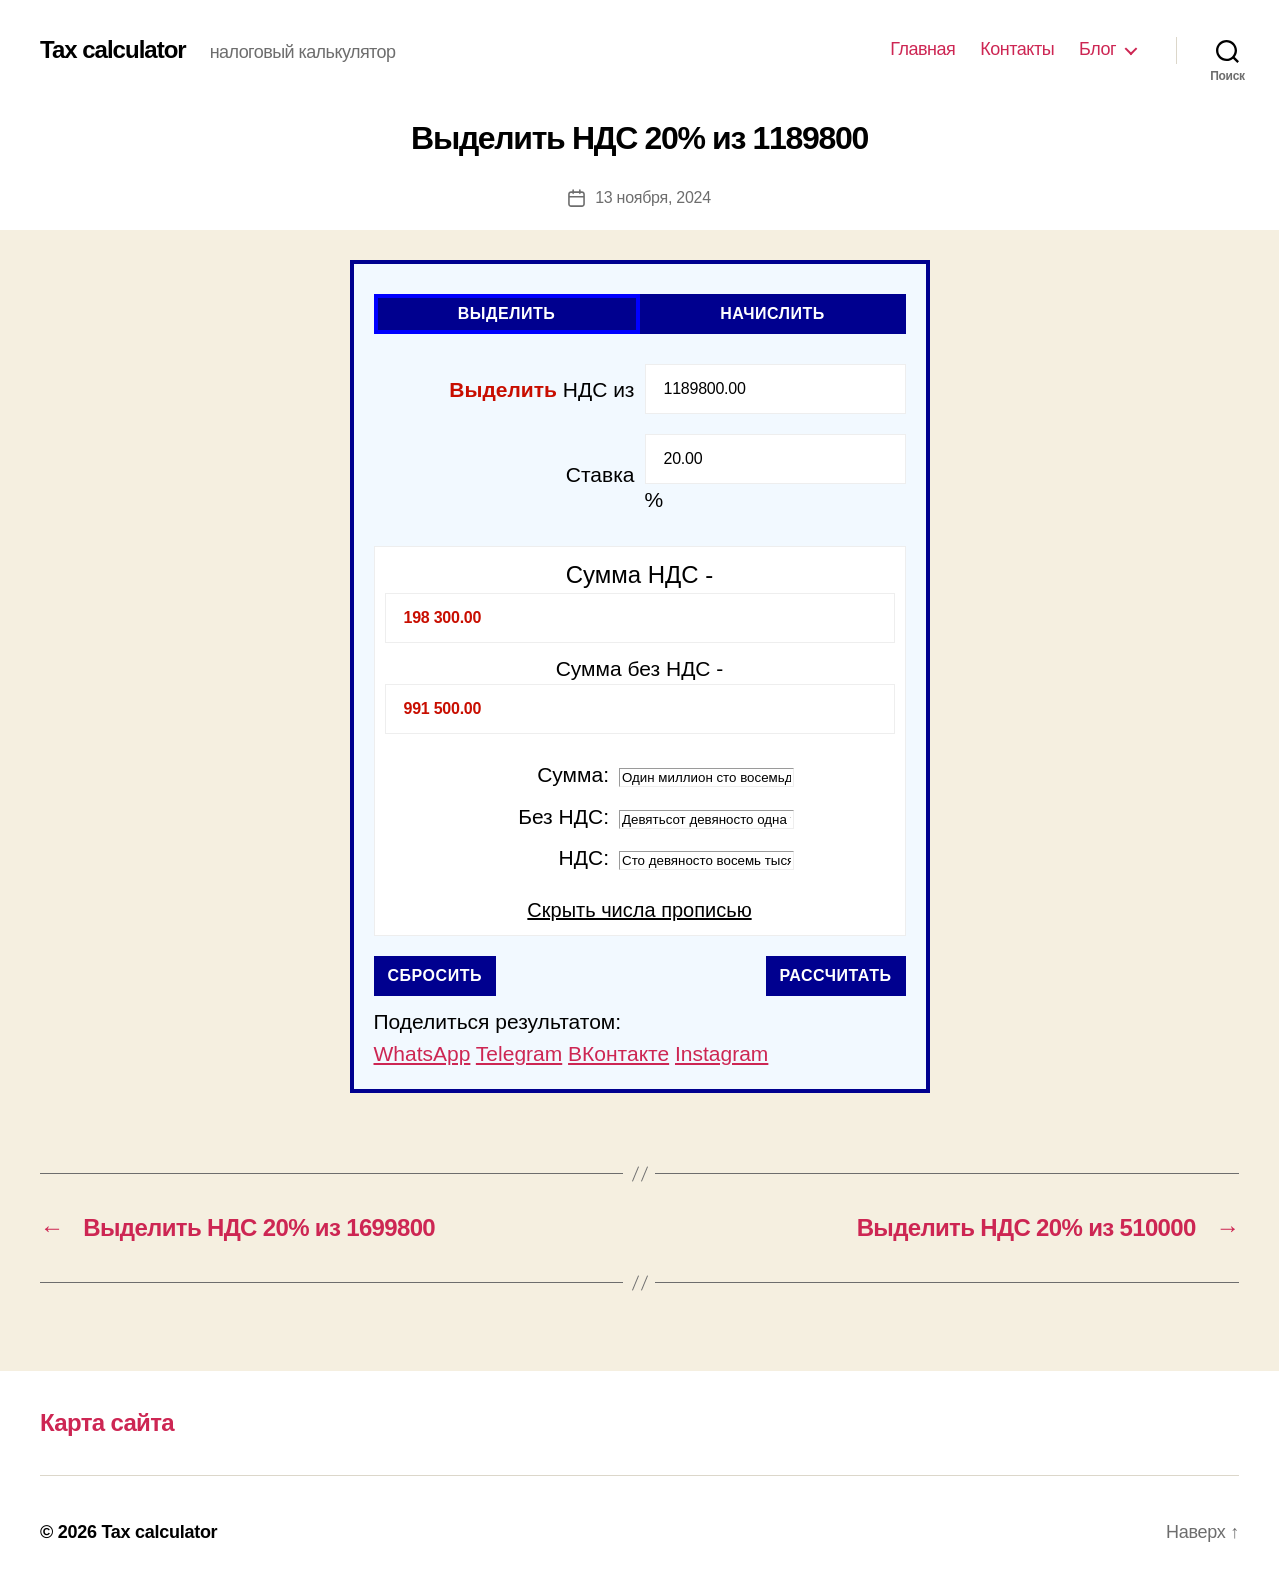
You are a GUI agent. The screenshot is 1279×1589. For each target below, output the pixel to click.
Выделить (507, 313)
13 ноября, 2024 (653, 197)
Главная (922, 49)
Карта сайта (107, 1422)
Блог (1097, 49)
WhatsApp (422, 1053)
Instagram (721, 1053)
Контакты (1017, 49)
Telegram (519, 1053)
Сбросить (435, 975)
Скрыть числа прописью (639, 910)
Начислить (772, 313)
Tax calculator (113, 50)
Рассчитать (836, 975)
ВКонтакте (618, 1053)
